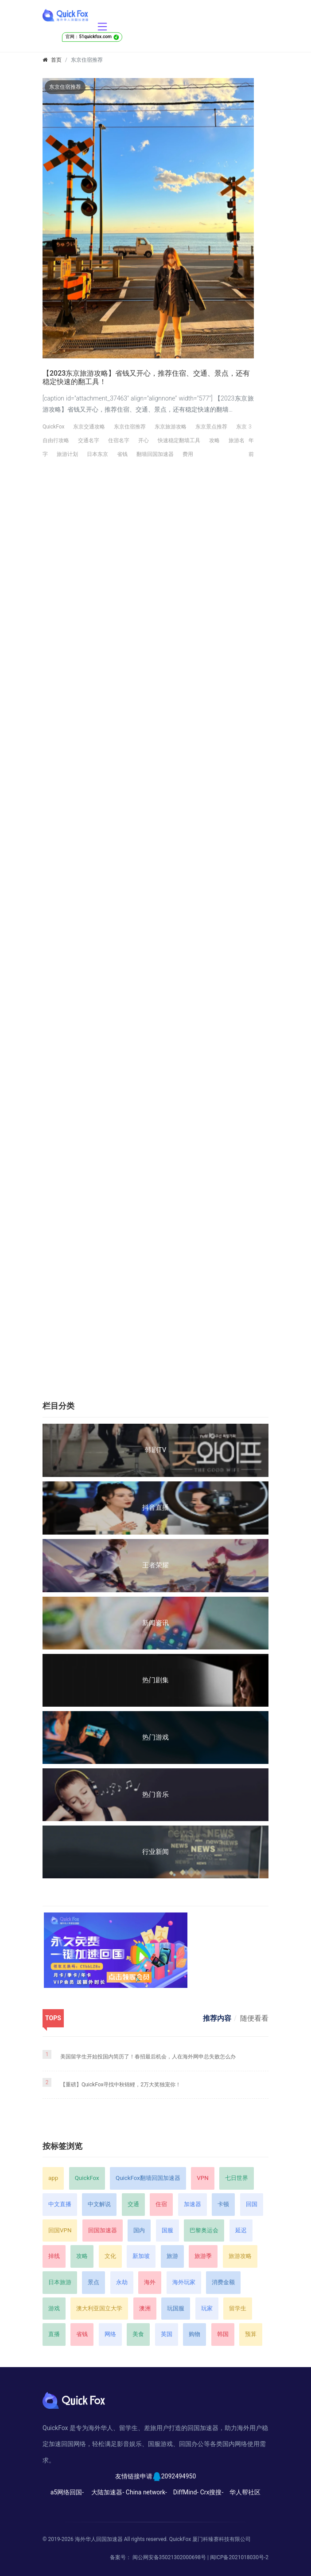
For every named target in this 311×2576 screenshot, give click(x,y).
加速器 (192, 2204)
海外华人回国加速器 (99, 2539)
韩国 (223, 2334)
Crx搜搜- (212, 2492)
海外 (150, 2282)
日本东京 (97, 454)
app (53, 2178)
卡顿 (223, 2204)
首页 (56, 60)
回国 (251, 2204)
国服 (167, 2230)
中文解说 (99, 2204)
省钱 (122, 454)
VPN (202, 2178)
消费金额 (223, 2282)
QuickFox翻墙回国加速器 (148, 2178)
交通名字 (88, 440)
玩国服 (175, 2308)
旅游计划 (67, 454)
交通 (133, 2204)
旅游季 (203, 2256)
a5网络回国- (67, 2492)
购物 (194, 2334)
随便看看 (254, 2018)
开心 (143, 440)
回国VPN (59, 2230)
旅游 (172, 2256)
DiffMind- (185, 2492)
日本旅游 (59, 2282)
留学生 (237, 2308)
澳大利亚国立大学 (99, 2308)
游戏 (54, 2308)
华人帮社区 (244, 2492)
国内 (139, 2230)
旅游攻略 (240, 2256)
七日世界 (236, 2178)
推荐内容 (217, 2018)
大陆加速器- (107, 2492)
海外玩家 (183, 2282)
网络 (110, 2334)
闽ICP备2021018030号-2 (239, 2557)
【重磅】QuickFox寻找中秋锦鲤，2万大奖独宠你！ (120, 2084)
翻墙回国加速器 (155, 454)
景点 (93, 2282)
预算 (251, 2334)
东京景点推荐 (211, 427)
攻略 (214, 440)
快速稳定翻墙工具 (179, 440)
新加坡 (141, 2256)
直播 (54, 2334)
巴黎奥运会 (204, 2230)
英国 (166, 2334)
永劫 (122, 2282)
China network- (146, 2492)
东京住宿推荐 (130, 427)
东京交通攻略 (89, 427)
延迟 (241, 2230)
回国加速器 (102, 2230)
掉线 (54, 2256)
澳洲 (145, 2308)
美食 (138, 2334)
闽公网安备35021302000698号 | (171, 2557)
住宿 (161, 2204)
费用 (188, 454)
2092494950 (178, 2476)
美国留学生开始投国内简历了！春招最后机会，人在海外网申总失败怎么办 (148, 2057)
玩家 (207, 2308)
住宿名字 (118, 440)
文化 (110, 2256)
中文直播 (59, 2204)
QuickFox (53, 427)
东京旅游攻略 (171, 427)
